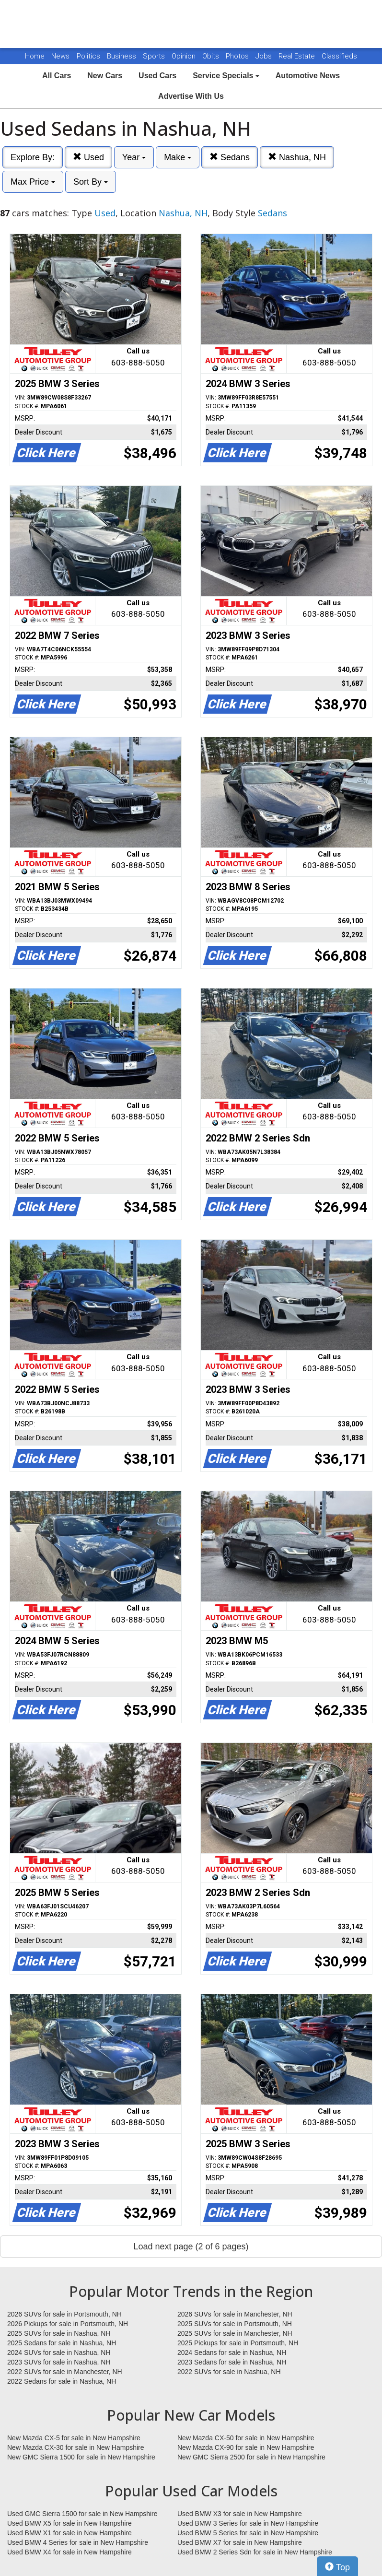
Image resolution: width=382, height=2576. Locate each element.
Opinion (184, 56)
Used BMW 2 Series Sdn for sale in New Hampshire (254, 2552)
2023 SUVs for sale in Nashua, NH (59, 2362)
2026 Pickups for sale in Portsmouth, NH (67, 2324)
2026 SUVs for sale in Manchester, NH (234, 2314)
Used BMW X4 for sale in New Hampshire (69, 2552)
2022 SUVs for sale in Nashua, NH (229, 2372)
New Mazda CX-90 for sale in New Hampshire (245, 2447)
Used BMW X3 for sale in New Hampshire (239, 2513)
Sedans (229, 157)
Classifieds (339, 56)
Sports (155, 56)
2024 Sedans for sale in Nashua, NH (231, 2352)
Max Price (33, 182)
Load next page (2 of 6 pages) (190, 2246)
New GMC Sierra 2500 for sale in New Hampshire (251, 2457)
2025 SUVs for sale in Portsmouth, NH (234, 2324)
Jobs (264, 56)
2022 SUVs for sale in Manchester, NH (64, 2372)
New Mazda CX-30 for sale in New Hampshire (75, 2447)
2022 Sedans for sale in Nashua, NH (61, 2381)
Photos (238, 56)
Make (177, 157)
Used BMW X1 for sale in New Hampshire (69, 2533)
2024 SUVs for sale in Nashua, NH (59, 2352)
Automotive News (308, 75)
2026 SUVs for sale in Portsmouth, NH (64, 2314)
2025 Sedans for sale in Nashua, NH (61, 2343)
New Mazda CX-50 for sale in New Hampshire (245, 2438)
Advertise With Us (191, 96)
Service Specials (226, 75)
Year (134, 157)
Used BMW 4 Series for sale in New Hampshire (77, 2542)
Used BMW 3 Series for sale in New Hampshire (247, 2523)
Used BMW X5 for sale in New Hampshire (69, 2523)
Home (35, 56)
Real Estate (297, 56)
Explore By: (33, 157)
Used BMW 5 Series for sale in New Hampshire (247, 2533)
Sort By (90, 182)
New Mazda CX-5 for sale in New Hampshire (73, 2438)
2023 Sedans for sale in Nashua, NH (231, 2362)
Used (88, 157)
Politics (88, 56)
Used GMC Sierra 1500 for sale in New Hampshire (82, 2513)
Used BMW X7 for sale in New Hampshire (239, 2542)
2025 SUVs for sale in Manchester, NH (234, 2333)
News (60, 56)
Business (122, 56)
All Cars (56, 75)
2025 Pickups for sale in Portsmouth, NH (237, 2343)
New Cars (104, 75)
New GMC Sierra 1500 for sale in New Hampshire (81, 2457)
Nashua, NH (297, 157)
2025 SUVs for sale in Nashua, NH (59, 2333)
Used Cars (157, 75)
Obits (211, 56)
